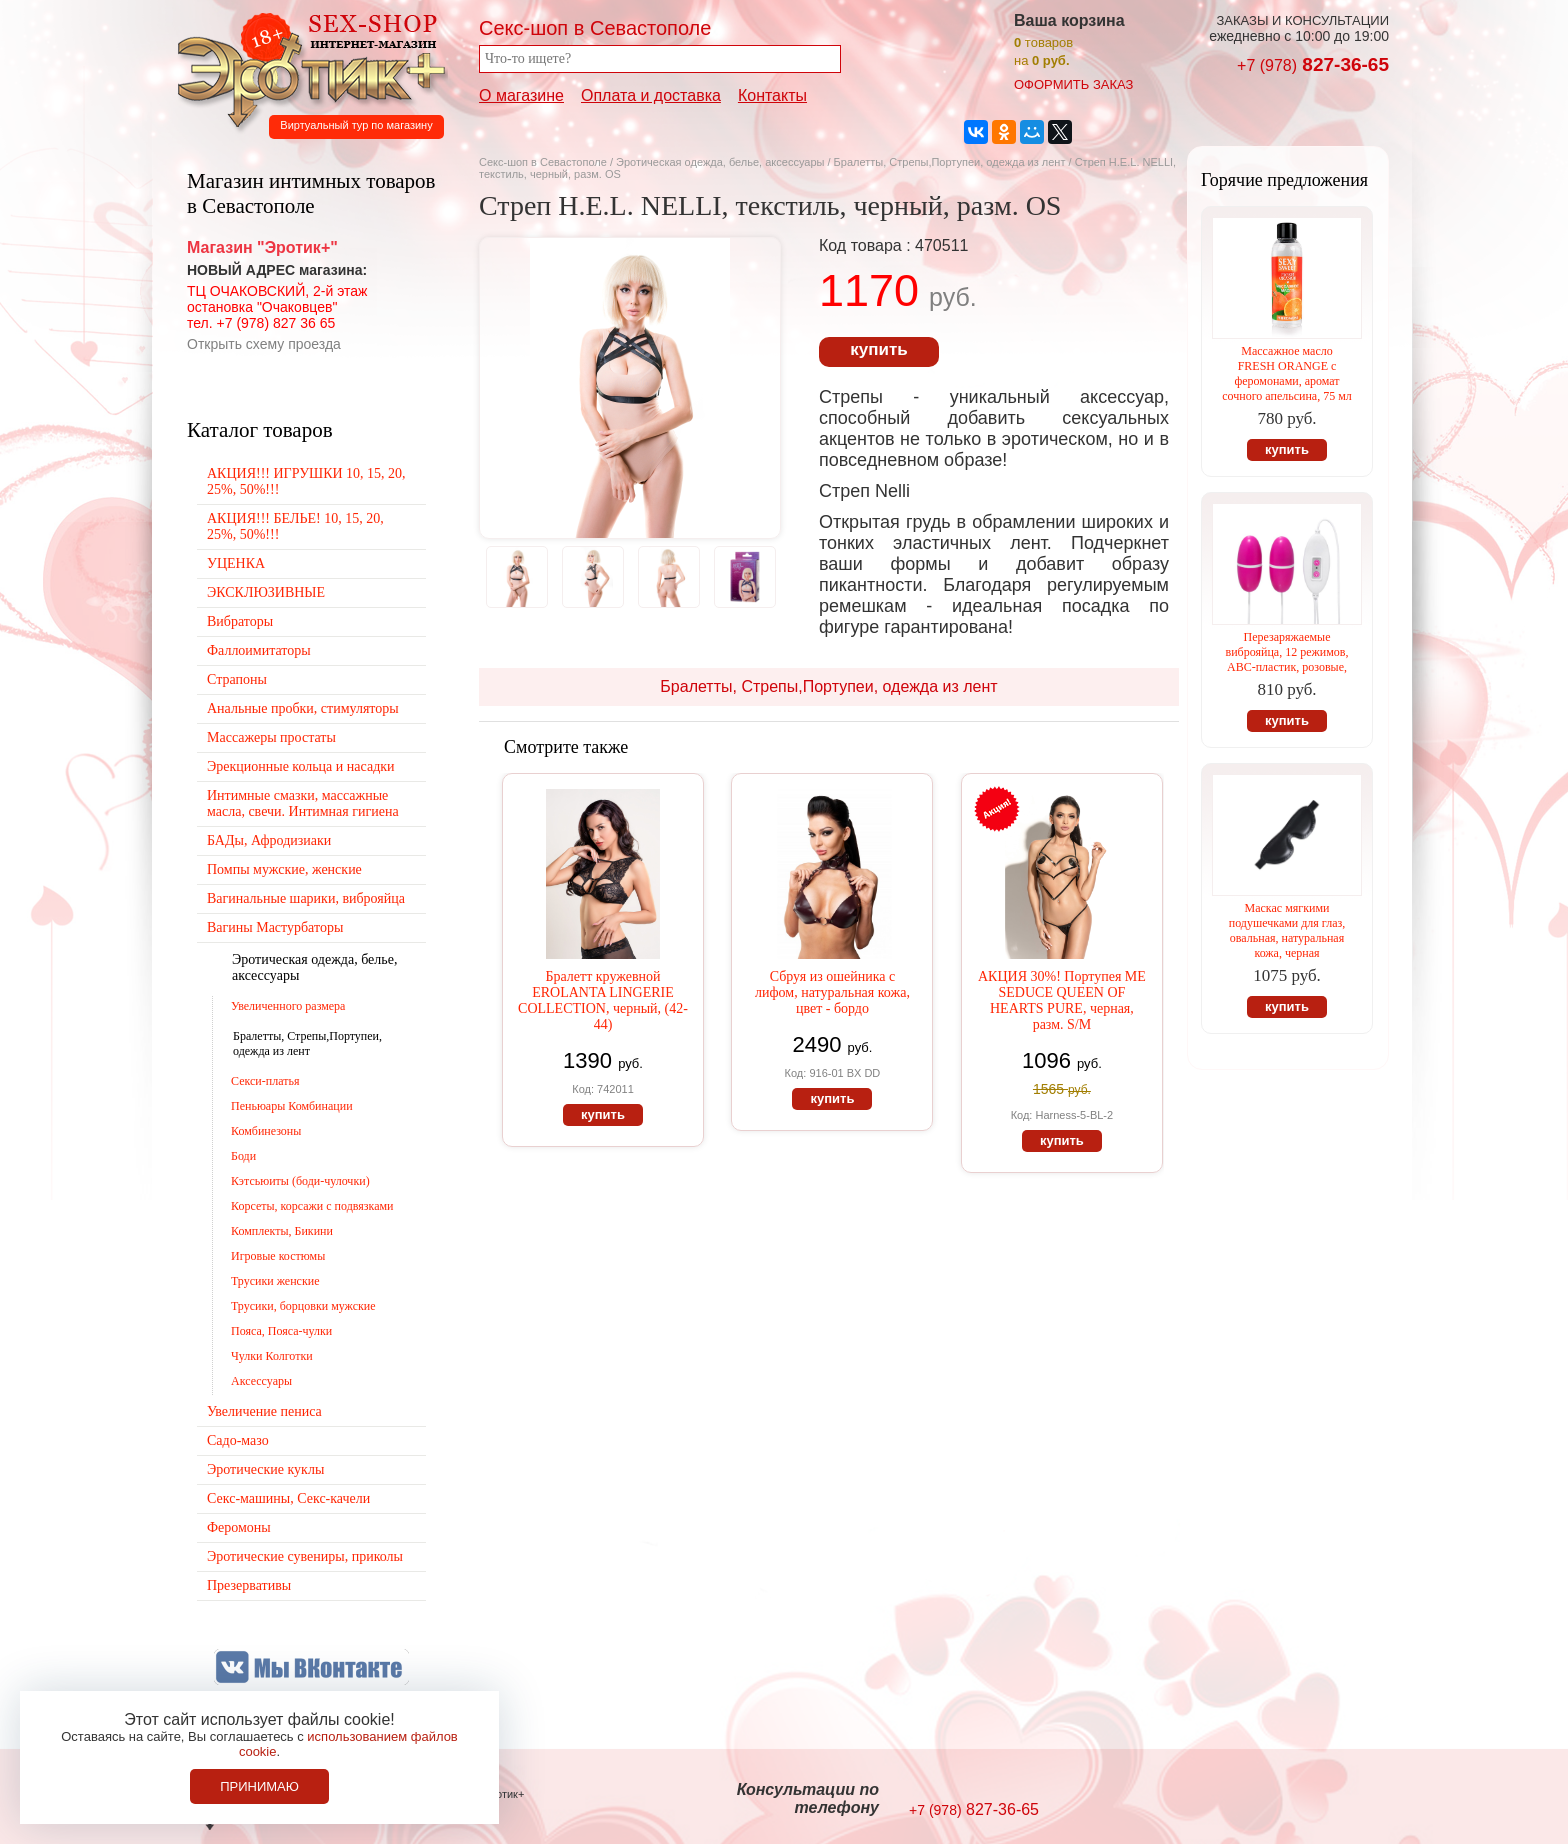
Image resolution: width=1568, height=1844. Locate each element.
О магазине (521, 95)
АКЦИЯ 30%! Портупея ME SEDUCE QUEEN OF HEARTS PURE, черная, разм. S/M (1062, 1000)
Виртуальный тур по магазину (356, 125)
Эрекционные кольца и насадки (301, 766)
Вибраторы (240, 621)
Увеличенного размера (288, 1006)
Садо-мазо (238, 1440)
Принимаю (259, 1786)
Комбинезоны (266, 1131)
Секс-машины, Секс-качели (288, 1498)
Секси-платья (265, 1081)
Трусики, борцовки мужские (303, 1306)
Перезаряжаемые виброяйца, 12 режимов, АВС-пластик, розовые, (1287, 652)
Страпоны (237, 679)
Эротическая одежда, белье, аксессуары (721, 162)
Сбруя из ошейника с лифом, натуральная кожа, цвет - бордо (832, 992)
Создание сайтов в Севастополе (1307, 1800)
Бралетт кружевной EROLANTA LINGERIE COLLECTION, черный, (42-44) (603, 1000)
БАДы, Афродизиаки (269, 840)
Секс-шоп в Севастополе (543, 162)
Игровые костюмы (278, 1256)
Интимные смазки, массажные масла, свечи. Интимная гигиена (303, 803)
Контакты (772, 95)
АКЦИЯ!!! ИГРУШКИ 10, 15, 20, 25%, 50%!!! (306, 481)
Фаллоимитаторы (259, 650)
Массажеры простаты (271, 737)
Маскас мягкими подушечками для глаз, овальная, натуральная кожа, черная (1287, 930)
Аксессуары (261, 1381)
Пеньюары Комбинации (292, 1106)
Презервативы (249, 1585)
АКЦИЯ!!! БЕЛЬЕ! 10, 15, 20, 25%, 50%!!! (295, 526)
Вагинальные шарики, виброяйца (306, 898)
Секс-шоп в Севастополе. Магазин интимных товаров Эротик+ (306, 68)
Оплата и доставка (651, 95)
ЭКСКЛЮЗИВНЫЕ (266, 592)
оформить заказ (1073, 84)
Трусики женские (275, 1281)
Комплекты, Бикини (282, 1231)
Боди (243, 1156)
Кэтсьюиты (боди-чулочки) (300, 1181)
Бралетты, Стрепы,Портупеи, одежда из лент (951, 162)
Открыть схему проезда (264, 344)
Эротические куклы (265, 1469)
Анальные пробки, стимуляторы (303, 708)
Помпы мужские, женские (284, 869)
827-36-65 (1313, 64)
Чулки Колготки (272, 1356)
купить (878, 349)
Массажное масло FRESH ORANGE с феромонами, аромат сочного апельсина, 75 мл (1287, 373)
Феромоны (239, 1527)
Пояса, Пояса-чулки (281, 1331)
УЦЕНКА (236, 563)
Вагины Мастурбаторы (275, 927)
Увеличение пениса (264, 1411)
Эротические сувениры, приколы (305, 1556)
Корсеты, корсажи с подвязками (312, 1206)
